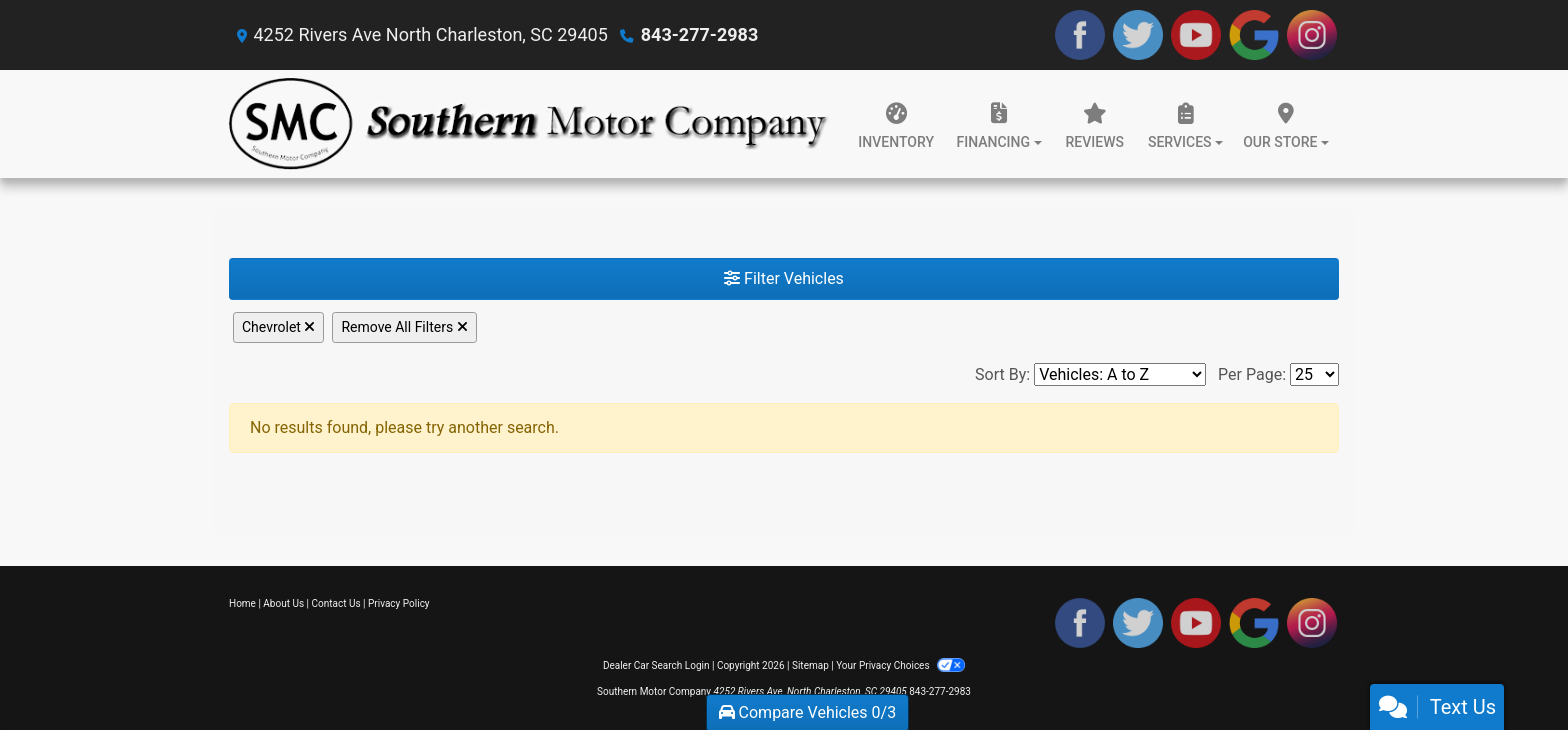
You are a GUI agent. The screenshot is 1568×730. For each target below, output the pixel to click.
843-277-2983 (699, 34)
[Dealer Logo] (529, 124)
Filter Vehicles (784, 278)
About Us (283, 603)
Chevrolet (278, 327)
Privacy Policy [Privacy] (399, 603)
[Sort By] (1120, 374)
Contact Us (336, 603)
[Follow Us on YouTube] (1196, 35)
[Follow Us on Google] (1254, 35)
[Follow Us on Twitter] (1138, 35)
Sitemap (810, 665)
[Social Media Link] (1312, 35)
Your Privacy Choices (900, 665)
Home (242, 603)
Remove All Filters (404, 327)
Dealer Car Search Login (656, 665)
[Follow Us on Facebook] (1080, 35)
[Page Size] (1314, 374)
